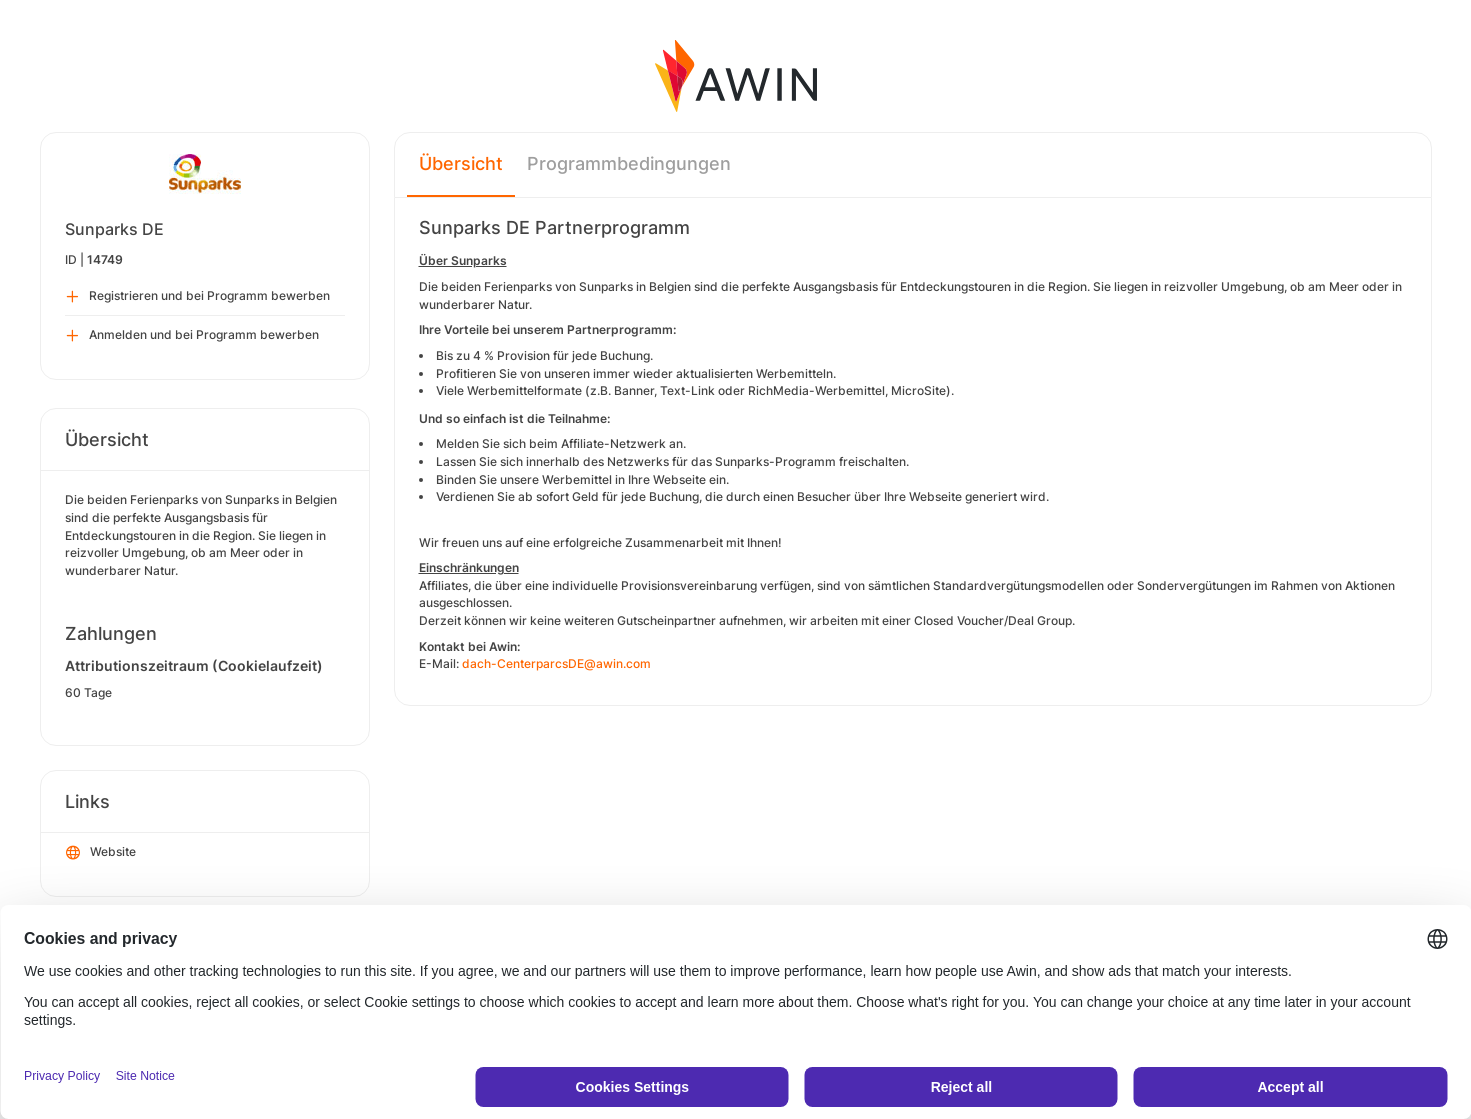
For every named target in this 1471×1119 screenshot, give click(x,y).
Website (101, 853)
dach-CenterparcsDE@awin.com (556, 663)
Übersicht (461, 163)
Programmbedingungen (629, 163)
